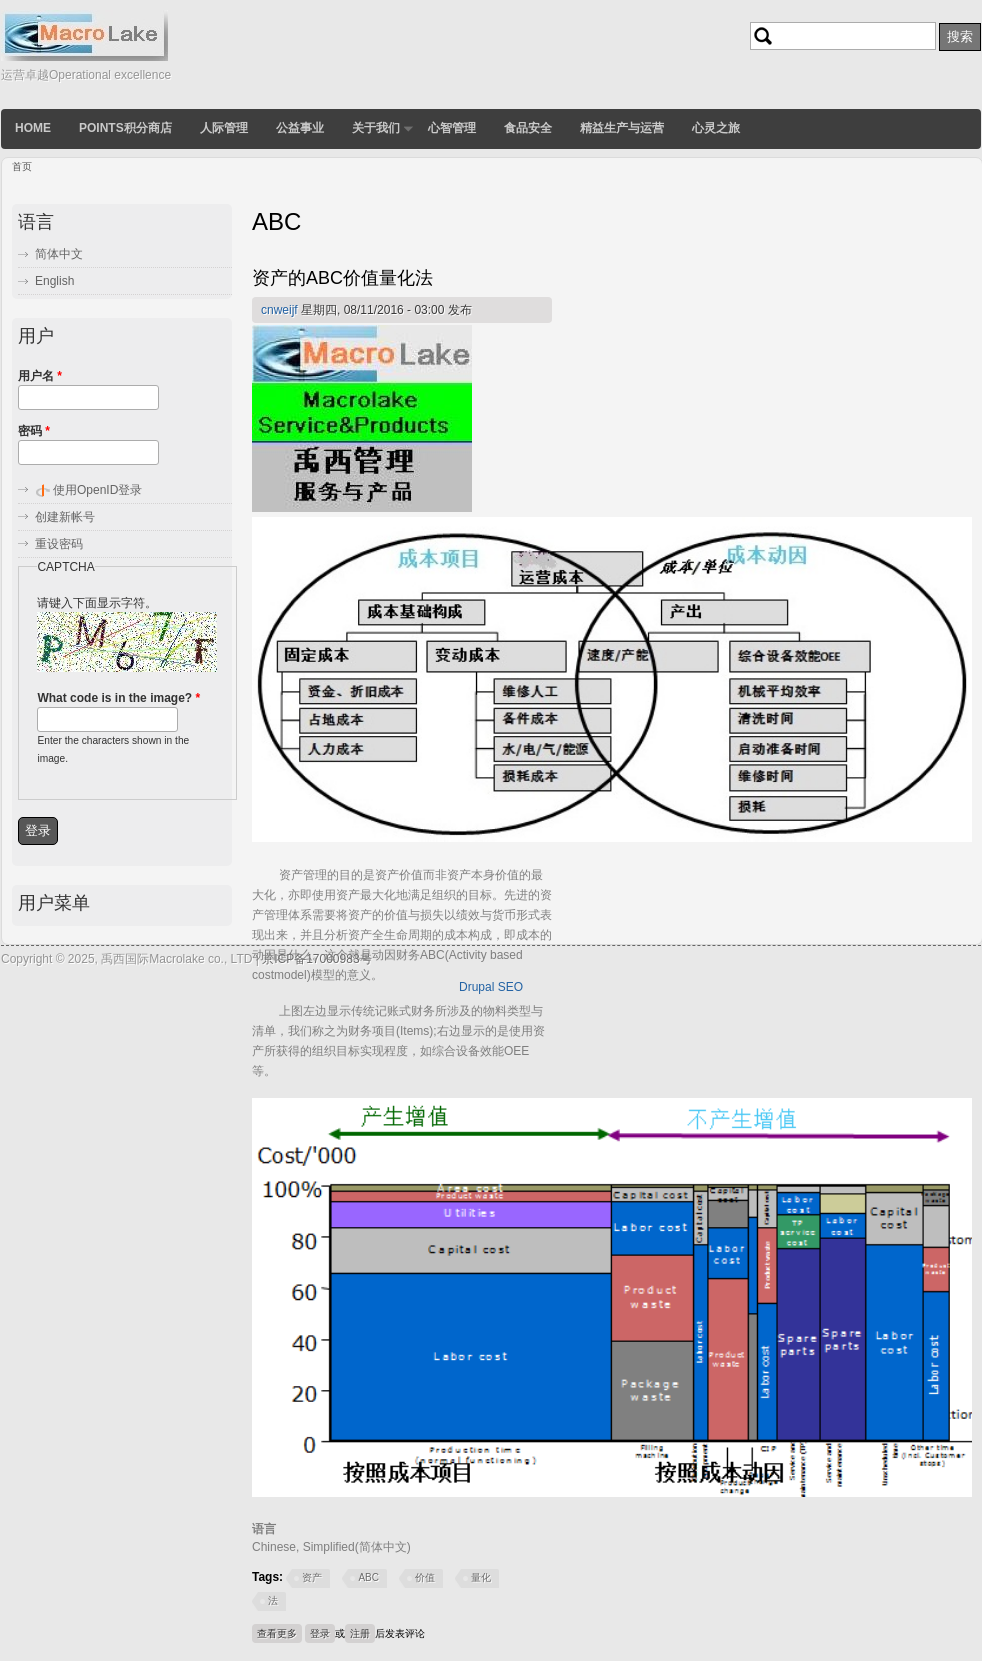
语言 (264, 1529)
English (54, 281)
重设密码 (59, 544)
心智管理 (452, 128)
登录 (320, 1633)
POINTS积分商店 (125, 128)
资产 (312, 1577)
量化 (481, 1577)
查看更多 (279, 1631)
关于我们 (376, 128)
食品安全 (528, 128)
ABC (368, 1577)
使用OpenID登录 (97, 490)
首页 (22, 166)
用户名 (40, 376)
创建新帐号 (65, 517)
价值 (425, 1577)
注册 (360, 1633)
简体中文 (59, 254)
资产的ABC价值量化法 (342, 278)
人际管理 (224, 128)
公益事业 (300, 128)
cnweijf (279, 310)
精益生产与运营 (622, 128)
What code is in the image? (118, 698)
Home (33, 128)
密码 (34, 431)
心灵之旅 (716, 128)
